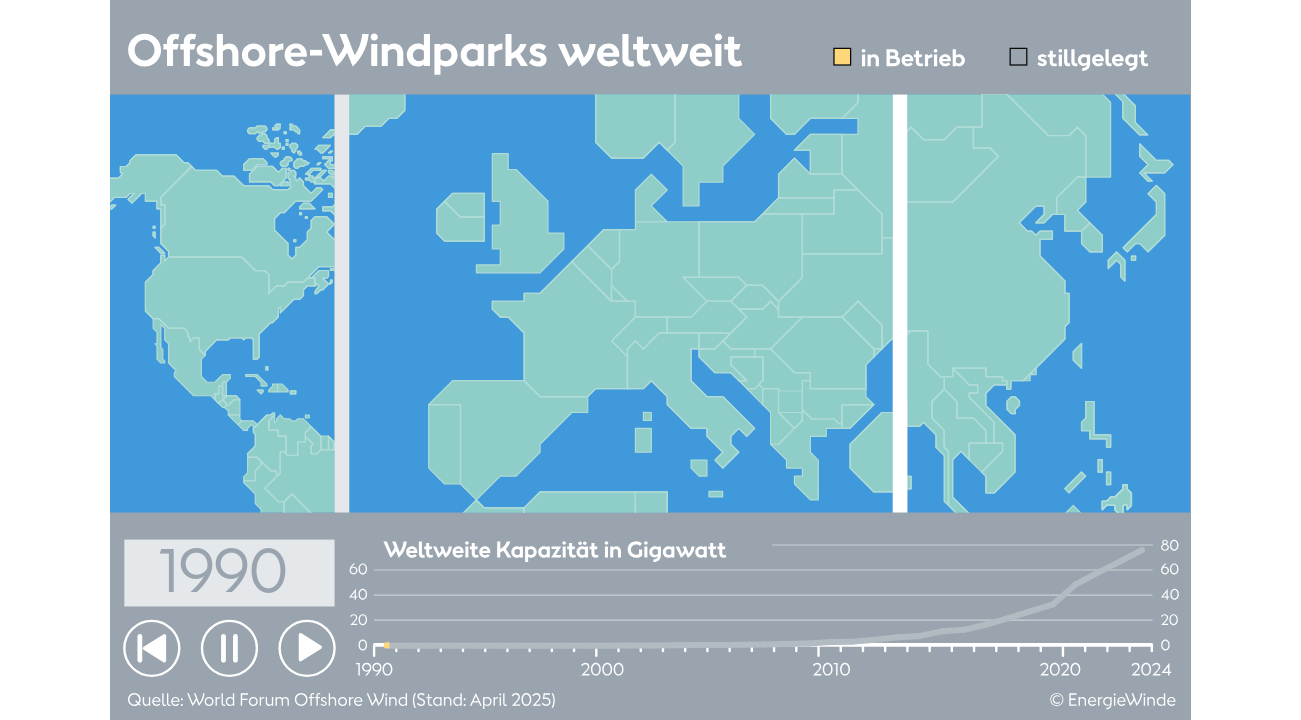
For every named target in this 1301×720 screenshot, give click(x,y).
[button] (151, 648)
